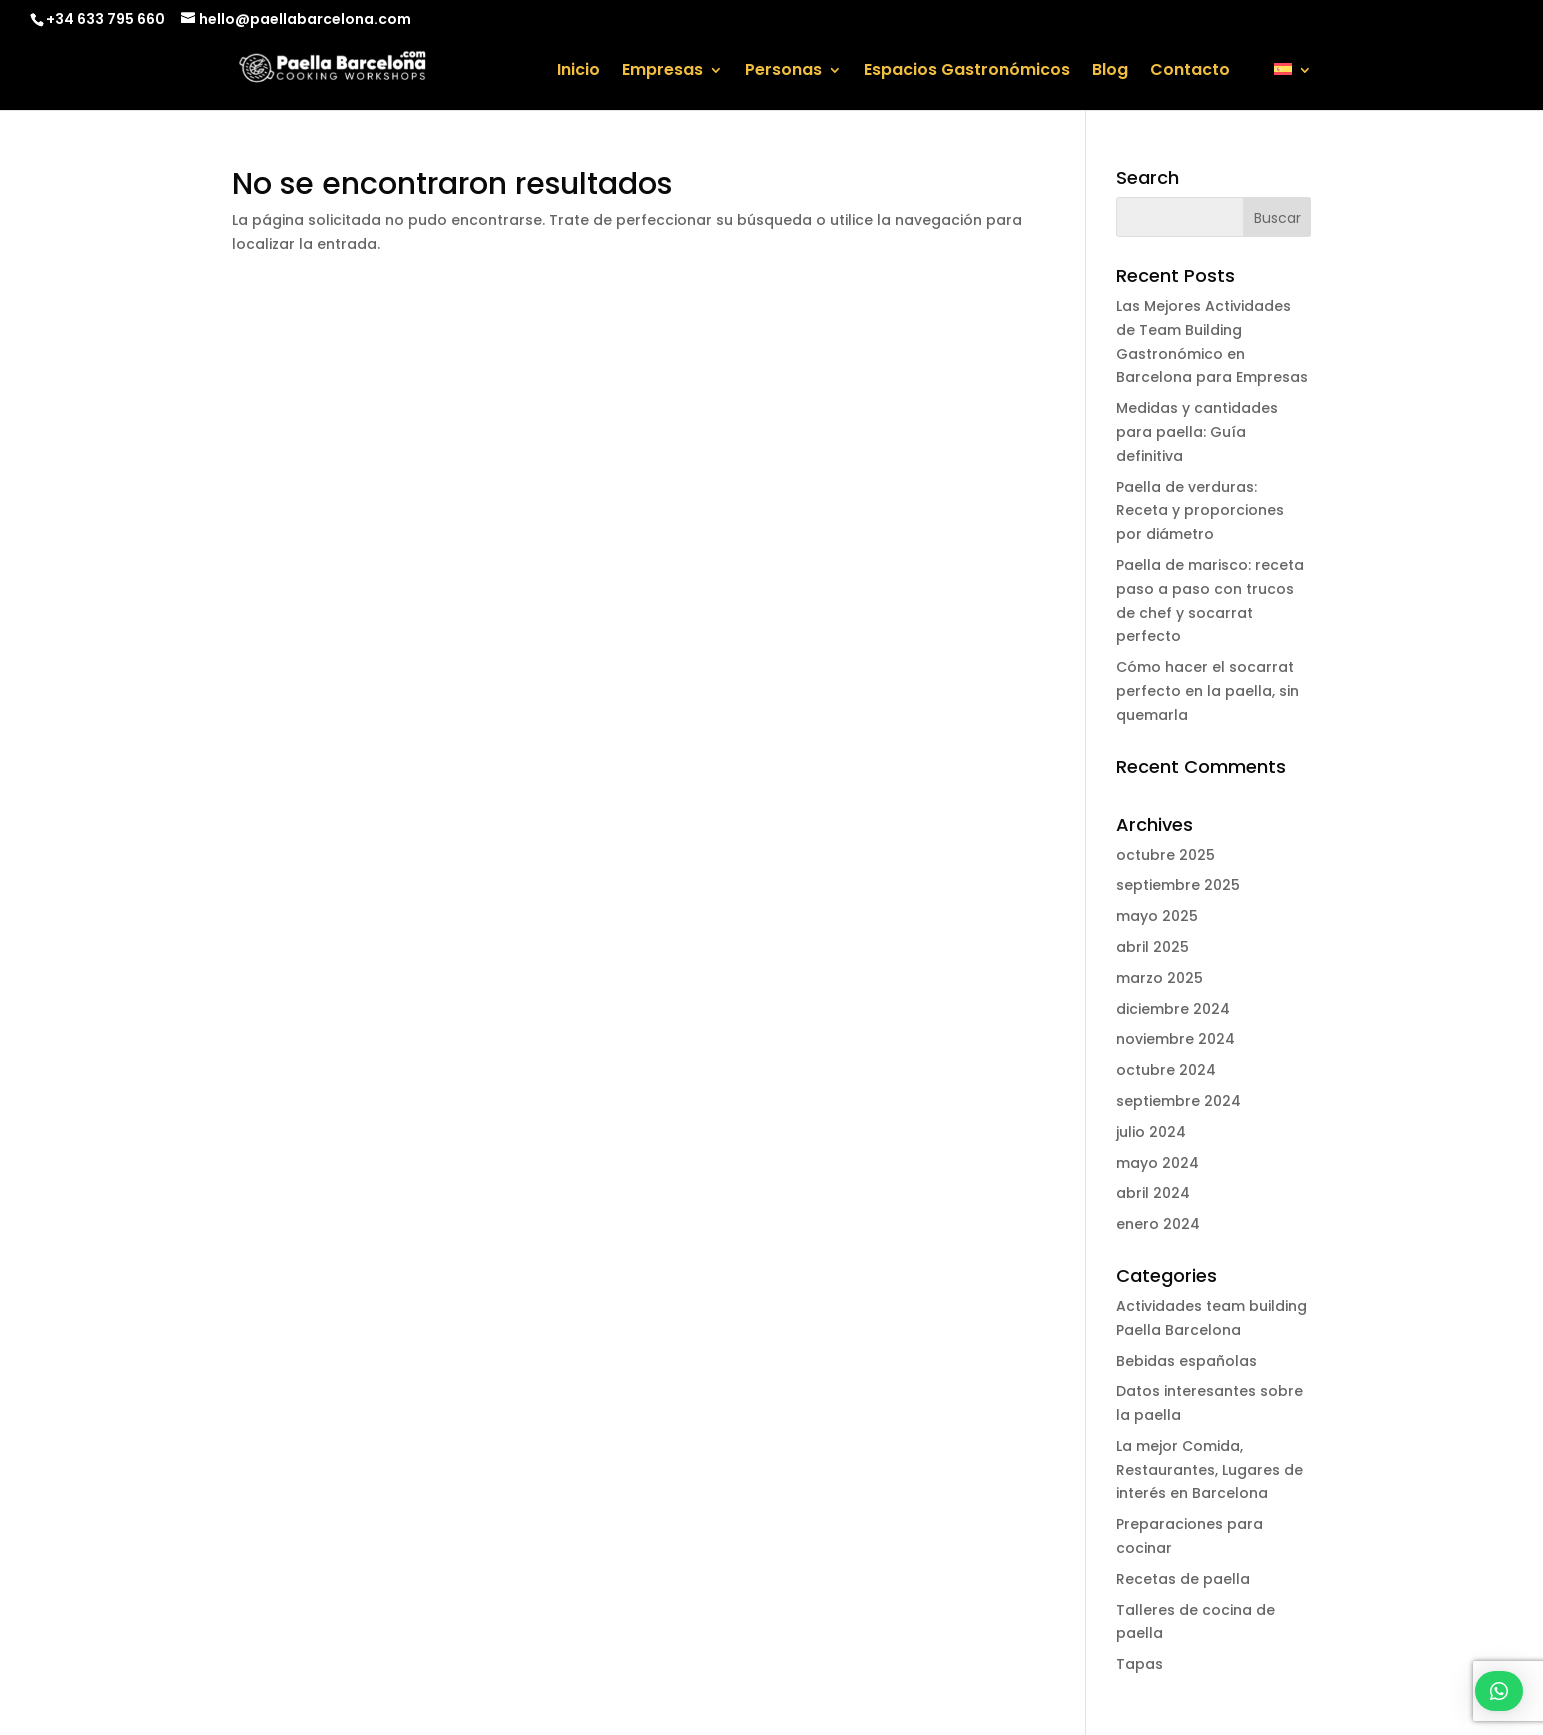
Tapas (1139, 1664)
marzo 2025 (1159, 978)
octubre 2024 (1166, 1070)
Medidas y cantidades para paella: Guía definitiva (1197, 432)
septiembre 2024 (1178, 1101)
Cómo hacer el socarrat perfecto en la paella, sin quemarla (1207, 691)
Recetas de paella (1183, 1579)
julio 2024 (1151, 1132)
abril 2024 (1153, 1193)
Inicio (578, 72)
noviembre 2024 (1175, 1039)
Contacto (1190, 72)
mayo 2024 (1157, 1163)
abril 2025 (1152, 947)
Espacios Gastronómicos (967, 72)
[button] (1499, 1691)
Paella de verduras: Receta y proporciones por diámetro (1200, 511)
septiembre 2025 (1178, 885)
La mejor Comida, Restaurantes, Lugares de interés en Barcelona (1209, 1470)
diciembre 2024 (1173, 1009)
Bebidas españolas (1186, 1361)
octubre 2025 (1165, 855)
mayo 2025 (1157, 916)
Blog (1110, 72)
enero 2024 (1158, 1224)
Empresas (662, 72)
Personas (783, 72)
